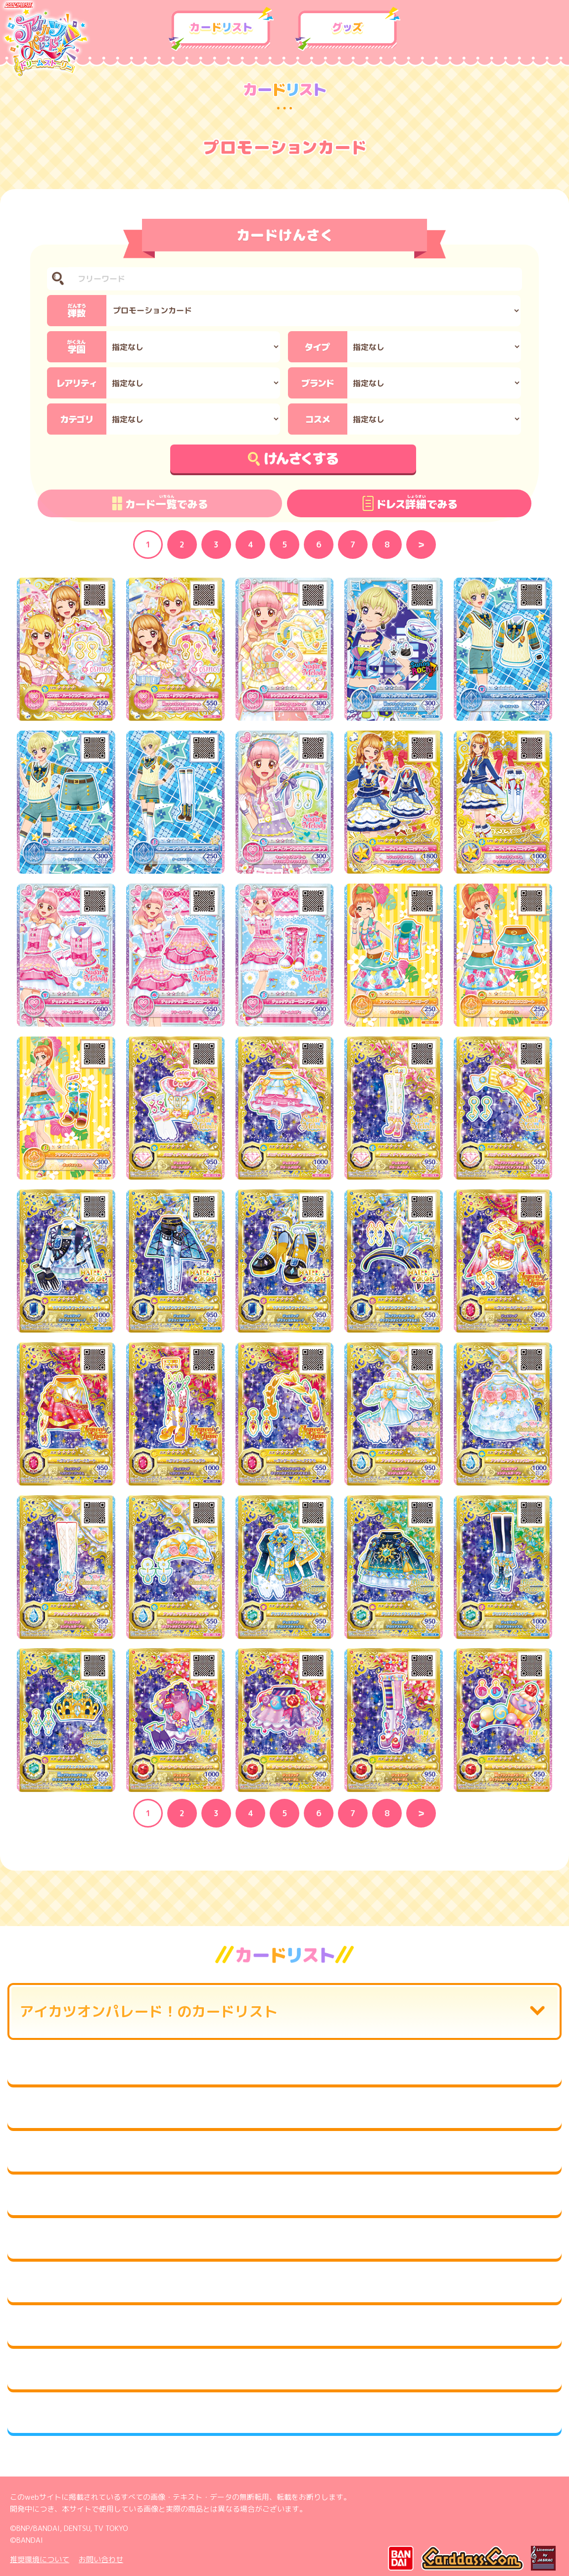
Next (421, 544)
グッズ (347, 29)
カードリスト (221, 29)
